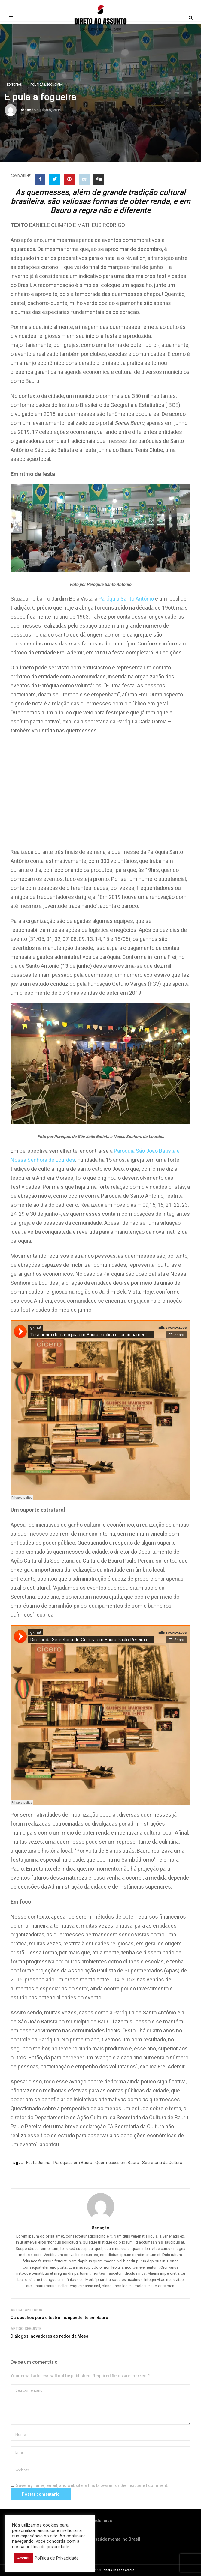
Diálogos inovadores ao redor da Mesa (49, 2336)
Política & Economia (46, 84)
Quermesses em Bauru (117, 2162)
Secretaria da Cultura (162, 2162)
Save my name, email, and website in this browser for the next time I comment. (92, 2485)
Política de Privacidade (57, 2558)
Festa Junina (38, 2162)
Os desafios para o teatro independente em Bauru (59, 2317)
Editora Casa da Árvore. (118, 2570)
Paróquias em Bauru (72, 2162)
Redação (28, 110)
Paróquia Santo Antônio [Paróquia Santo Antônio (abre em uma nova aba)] (126, 598)
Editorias (14, 84)
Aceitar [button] (23, 2558)
